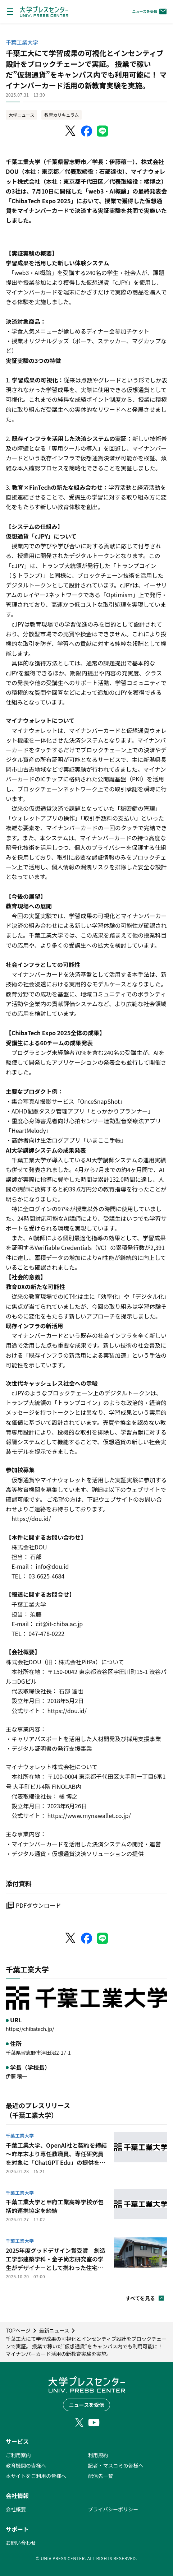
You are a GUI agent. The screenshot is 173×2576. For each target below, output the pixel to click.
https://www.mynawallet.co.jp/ (89, 1815)
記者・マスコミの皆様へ (116, 2465)
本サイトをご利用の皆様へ (36, 2475)
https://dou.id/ (31, 1518)
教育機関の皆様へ (26, 2465)
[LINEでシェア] (102, 131)
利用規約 (98, 2455)
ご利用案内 (18, 2455)
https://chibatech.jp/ (30, 2028)
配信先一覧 (100, 2475)
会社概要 (16, 2509)
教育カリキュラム (61, 115)
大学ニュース (21, 115)
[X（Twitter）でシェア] (71, 131)
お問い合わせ (21, 2542)
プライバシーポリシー (113, 2509)
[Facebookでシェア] (86, 131)
